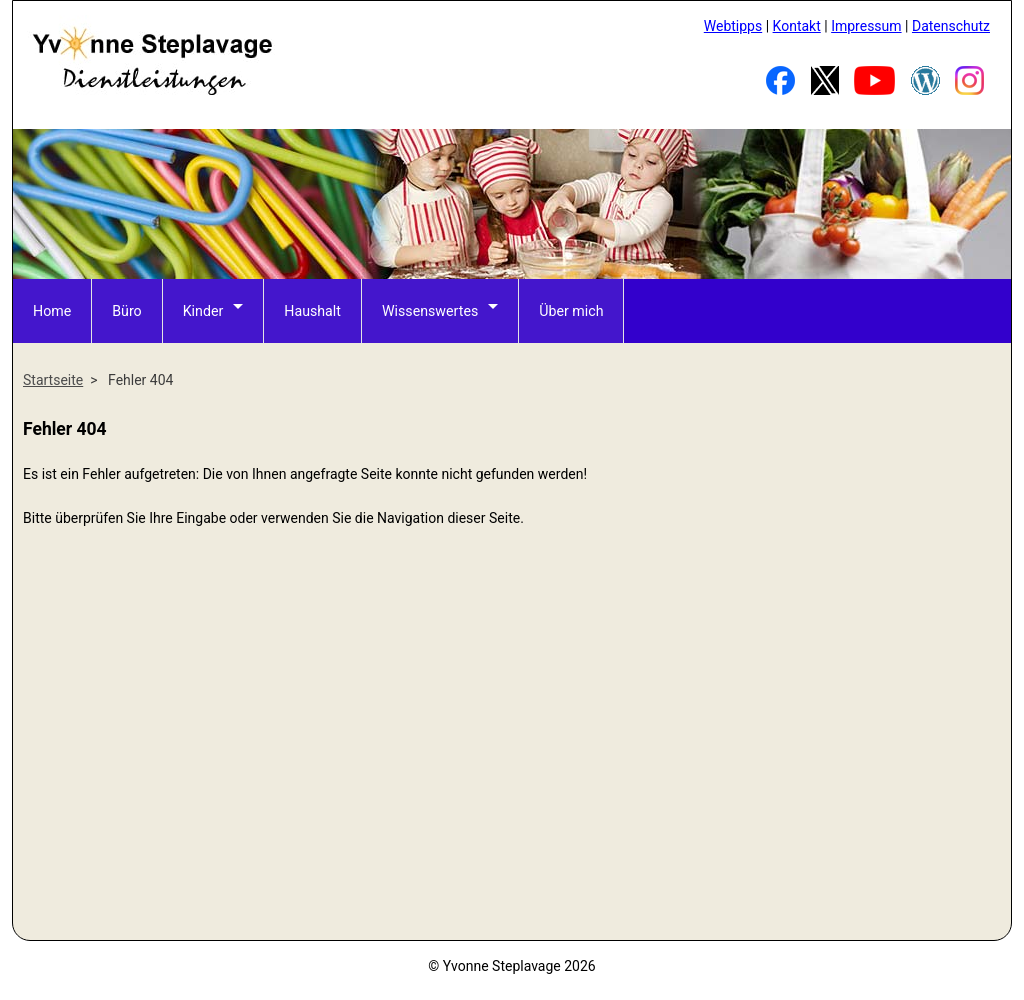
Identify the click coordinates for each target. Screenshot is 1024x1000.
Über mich (567, 310)
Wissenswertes (427, 310)
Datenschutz (951, 26)
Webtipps (733, 26)
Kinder (202, 310)
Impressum (866, 26)
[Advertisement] (512, 782)
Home (52, 310)
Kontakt (797, 26)
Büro (126, 310)
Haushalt (311, 310)
